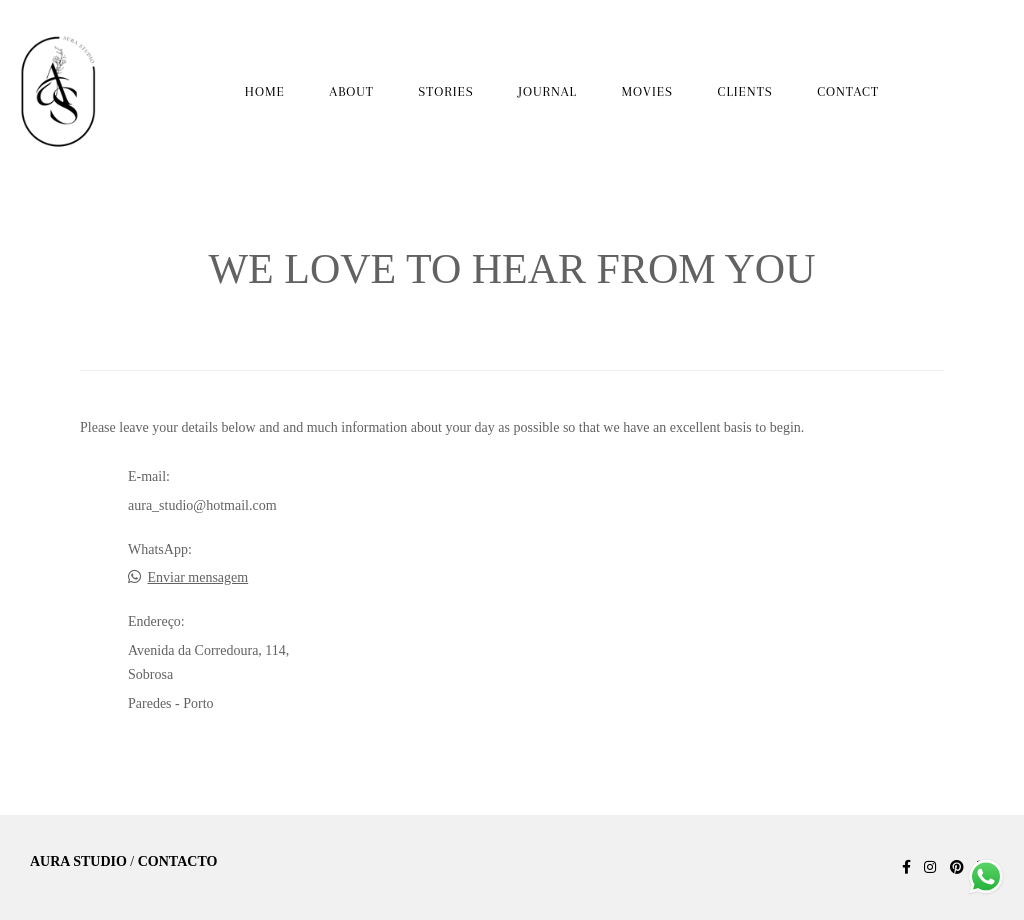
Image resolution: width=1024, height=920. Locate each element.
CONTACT (848, 91)
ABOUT (351, 91)
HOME (265, 91)
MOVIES (647, 91)
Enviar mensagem (198, 578)
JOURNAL (547, 91)
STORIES (445, 91)
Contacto (178, 862)
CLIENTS (745, 91)
